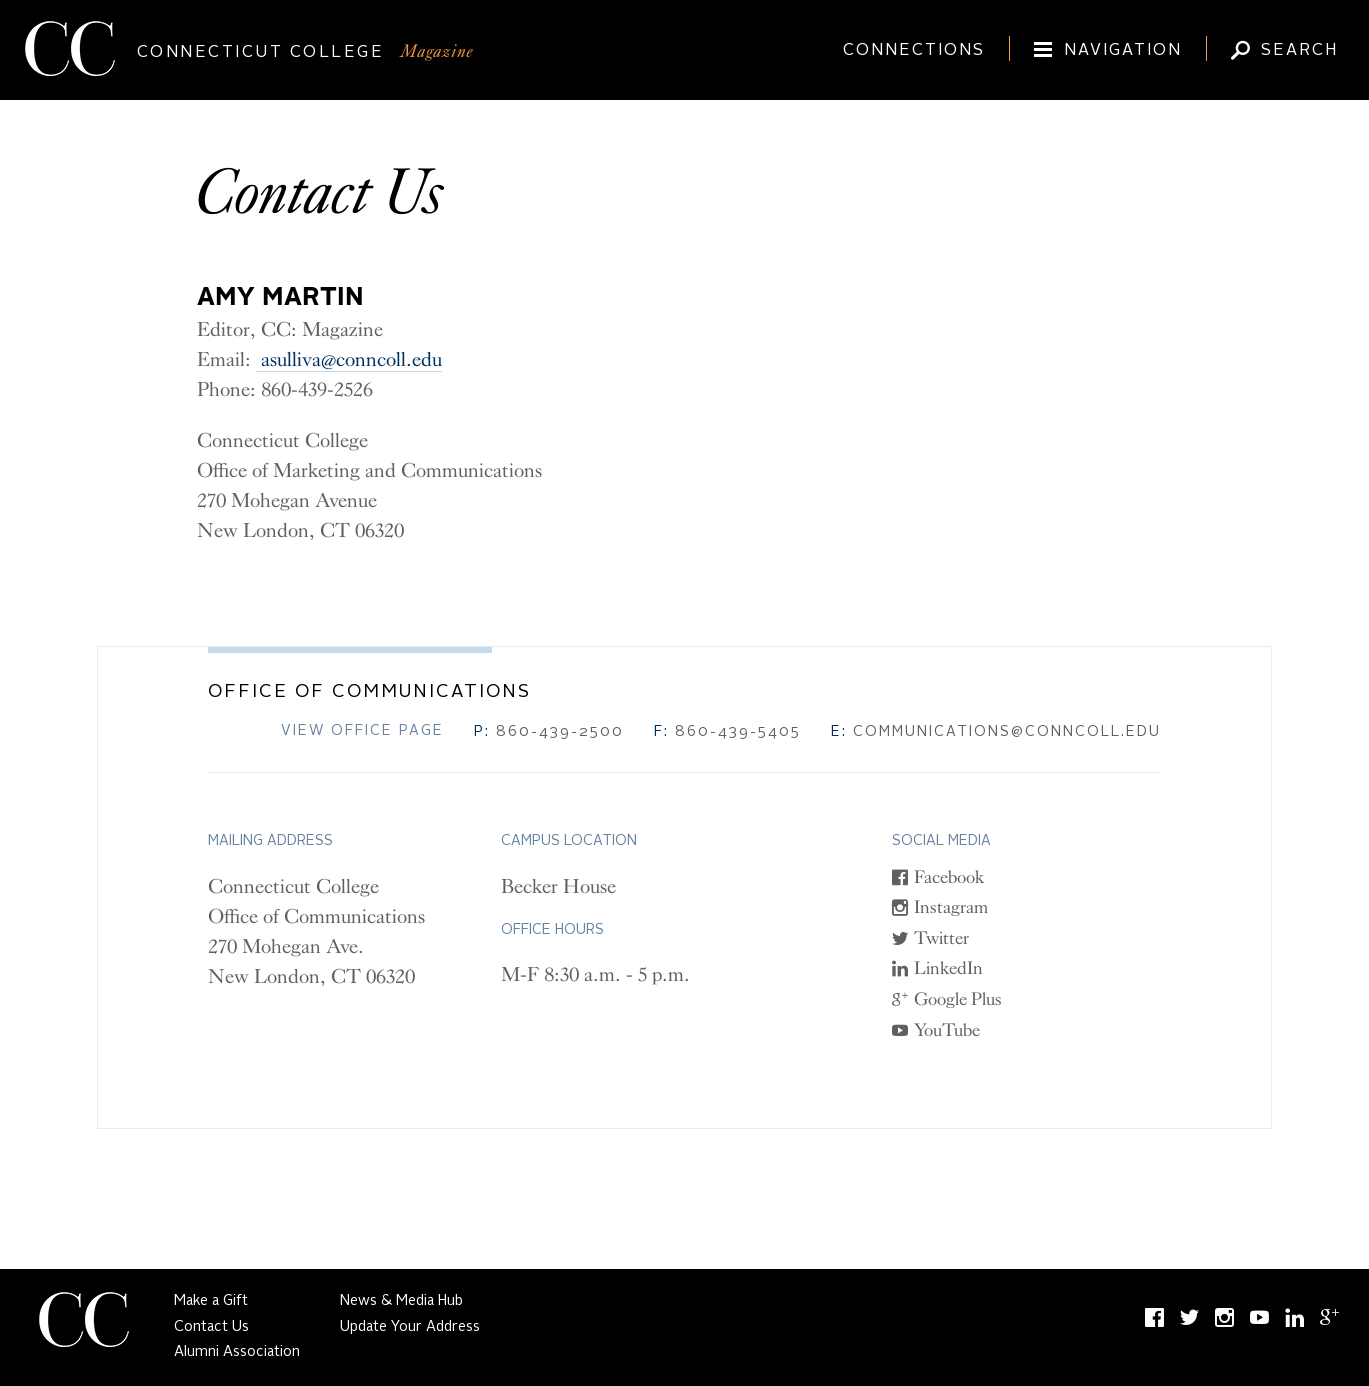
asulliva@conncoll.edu (349, 359)
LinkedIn (948, 969)
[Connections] (906, 40)
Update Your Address (410, 1327)
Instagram (951, 908)
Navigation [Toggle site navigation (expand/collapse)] (1123, 51)
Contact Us (211, 1327)
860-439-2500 (549, 732)
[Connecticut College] (684, 52)
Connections (914, 51)
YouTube (947, 1030)
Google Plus (958, 999)
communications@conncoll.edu (996, 732)
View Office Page (362, 731)
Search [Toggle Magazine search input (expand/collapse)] (1299, 51)
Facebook (949, 877)
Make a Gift (211, 1301)
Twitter (941, 938)
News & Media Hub (401, 1301)
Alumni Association (237, 1352)
